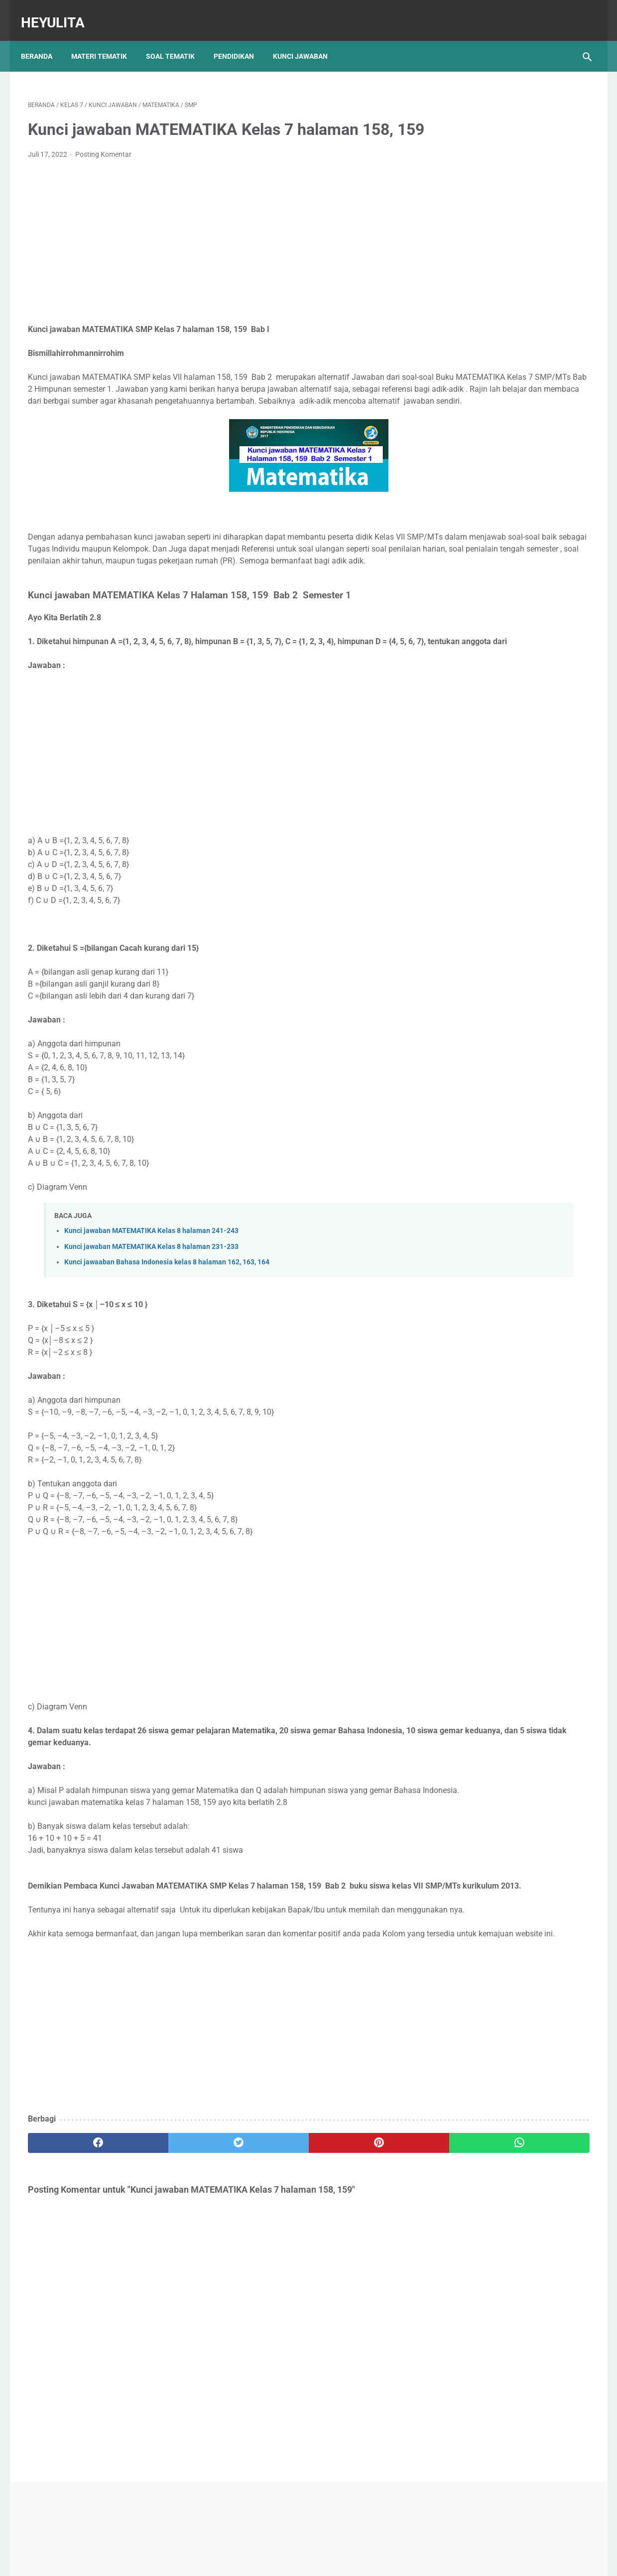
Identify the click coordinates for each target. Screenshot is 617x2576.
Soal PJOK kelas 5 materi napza (505, 420)
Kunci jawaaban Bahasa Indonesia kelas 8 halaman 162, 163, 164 (166, 1324)
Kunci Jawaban (307, 39)
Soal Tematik (177, 39)
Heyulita (60, 11)
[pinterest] (263, 2252)
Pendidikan (241, 39)
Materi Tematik (106, 39)
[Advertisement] (216, 256)
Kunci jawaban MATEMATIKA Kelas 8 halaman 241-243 (151, 1292)
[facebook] (75, 2252)
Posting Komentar (103, 168)
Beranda (43, 39)
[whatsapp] (357, 2252)
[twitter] (169, 2252)
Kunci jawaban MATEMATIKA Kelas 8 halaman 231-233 (151, 1308)
